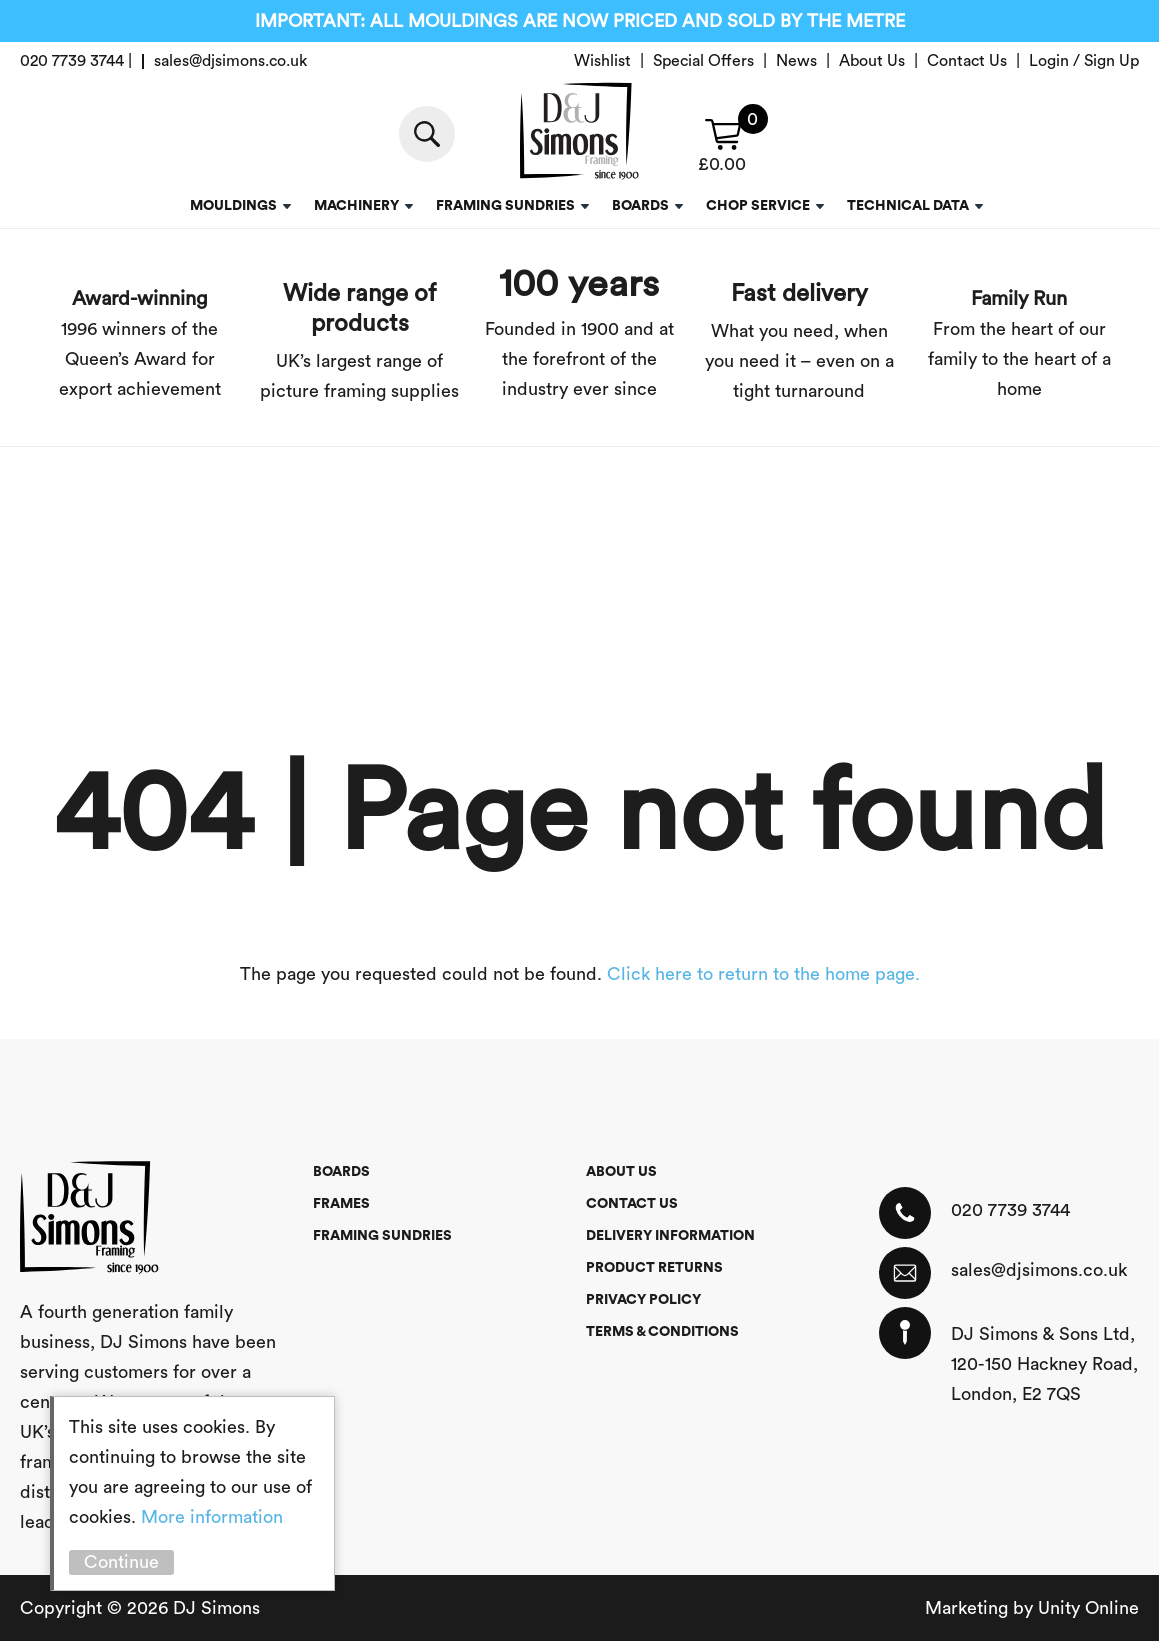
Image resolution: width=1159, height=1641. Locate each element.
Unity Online (1088, 1608)
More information (212, 1517)
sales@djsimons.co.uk (1039, 1270)
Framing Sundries (505, 206)
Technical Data (908, 206)
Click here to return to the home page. (763, 974)
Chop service (758, 206)
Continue (121, 1562)
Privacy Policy (643, 1300)
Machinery (356, 206)
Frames (341, 1204)
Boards (640, 206)
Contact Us (967, 61)
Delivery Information (670, 1236)
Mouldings (233, 206)
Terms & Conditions (662, 1332)
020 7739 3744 (1010, 1210)
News (796, 61)
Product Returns (654, 1268)
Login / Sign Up (1084, 61)
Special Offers (703, 61)
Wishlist (602, 61)
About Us (872, 61)
